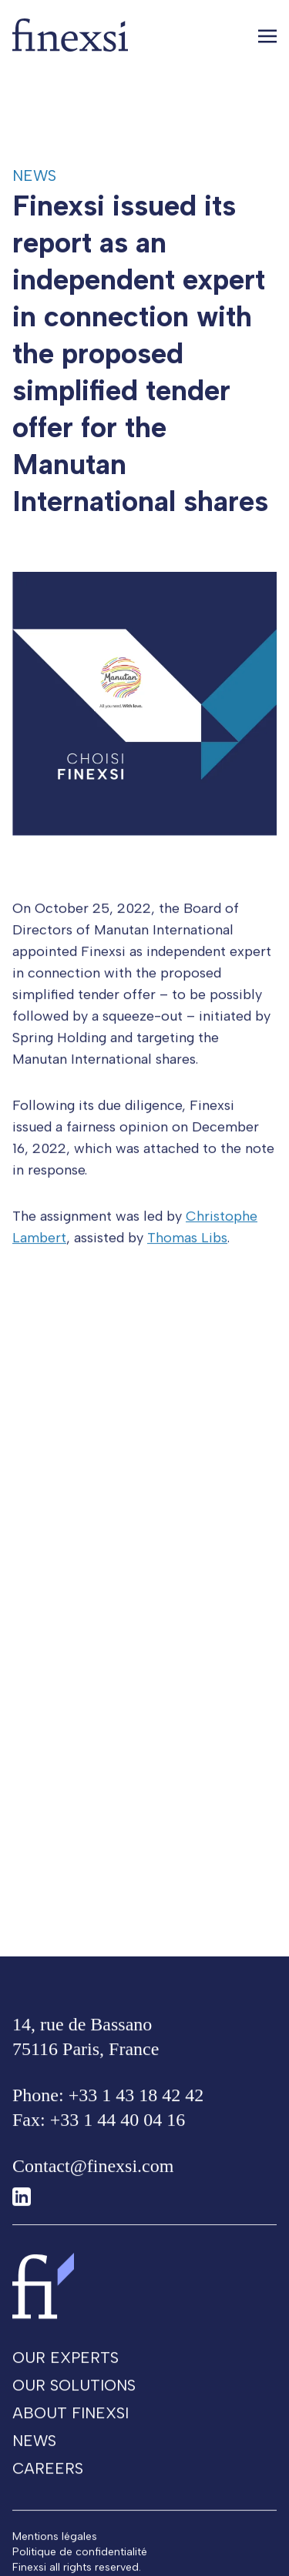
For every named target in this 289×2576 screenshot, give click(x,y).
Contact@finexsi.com (92, 2176)
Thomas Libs (187, 1247)
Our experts (65, 2367)
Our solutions (74, 2395)
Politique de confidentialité (79, 2561)
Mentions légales (54, 2546)
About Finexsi (70, 2423)
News (34, 175)
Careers (47, 2478)
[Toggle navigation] (267, 35)
